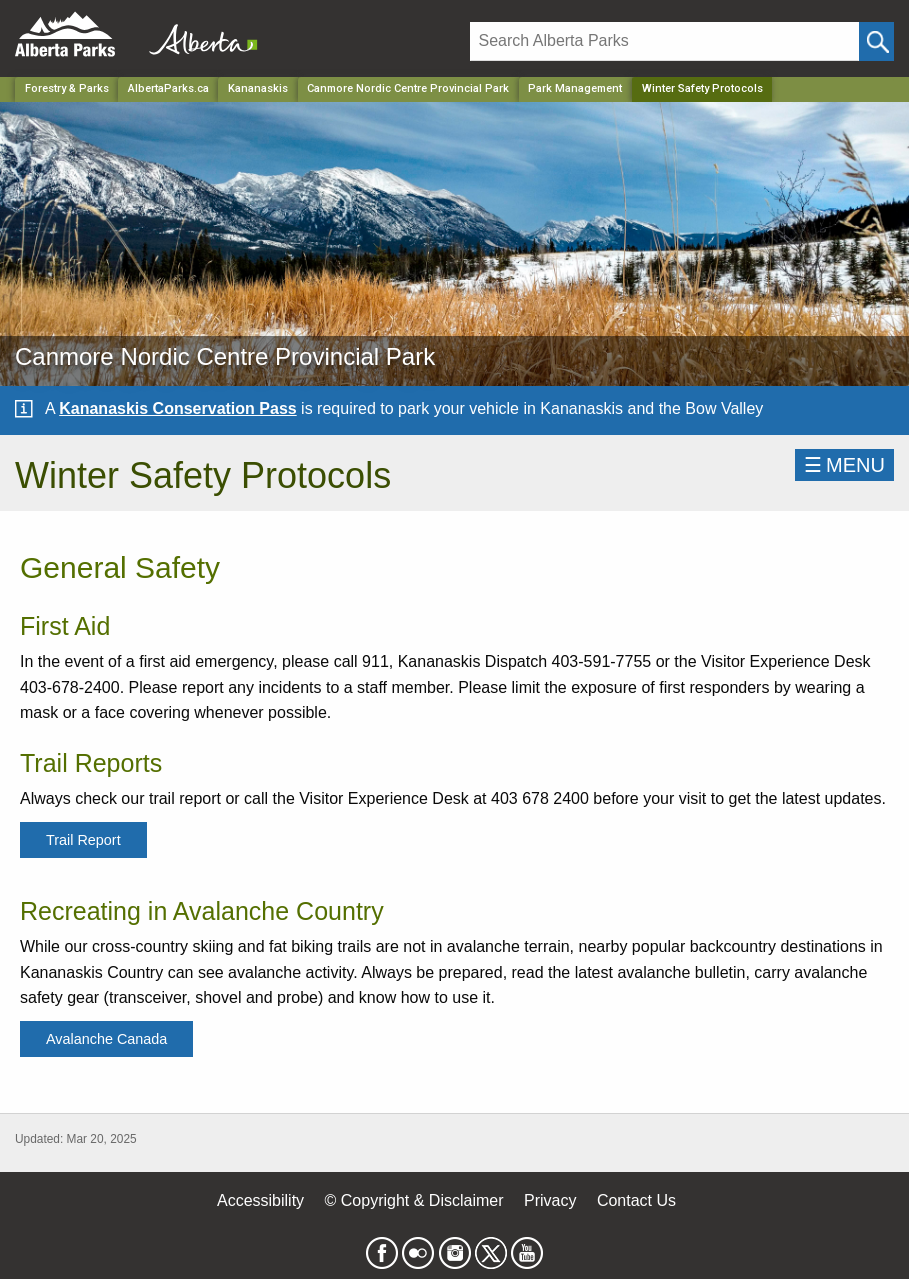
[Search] (664, 41)
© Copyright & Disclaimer (414, 1200)
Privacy (550, 1200)
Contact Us (636, 1200)
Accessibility (260, 1200)
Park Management (575, 88)
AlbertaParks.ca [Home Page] (168, 88)
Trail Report (83, 840)
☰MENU (844, 465)
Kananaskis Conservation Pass (177, 408)
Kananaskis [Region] (258, 88)
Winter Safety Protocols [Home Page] (702, 88)
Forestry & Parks (67, 88)
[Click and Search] (876, 41)
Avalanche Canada (106, 1039)
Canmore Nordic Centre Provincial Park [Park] (408, 88)
